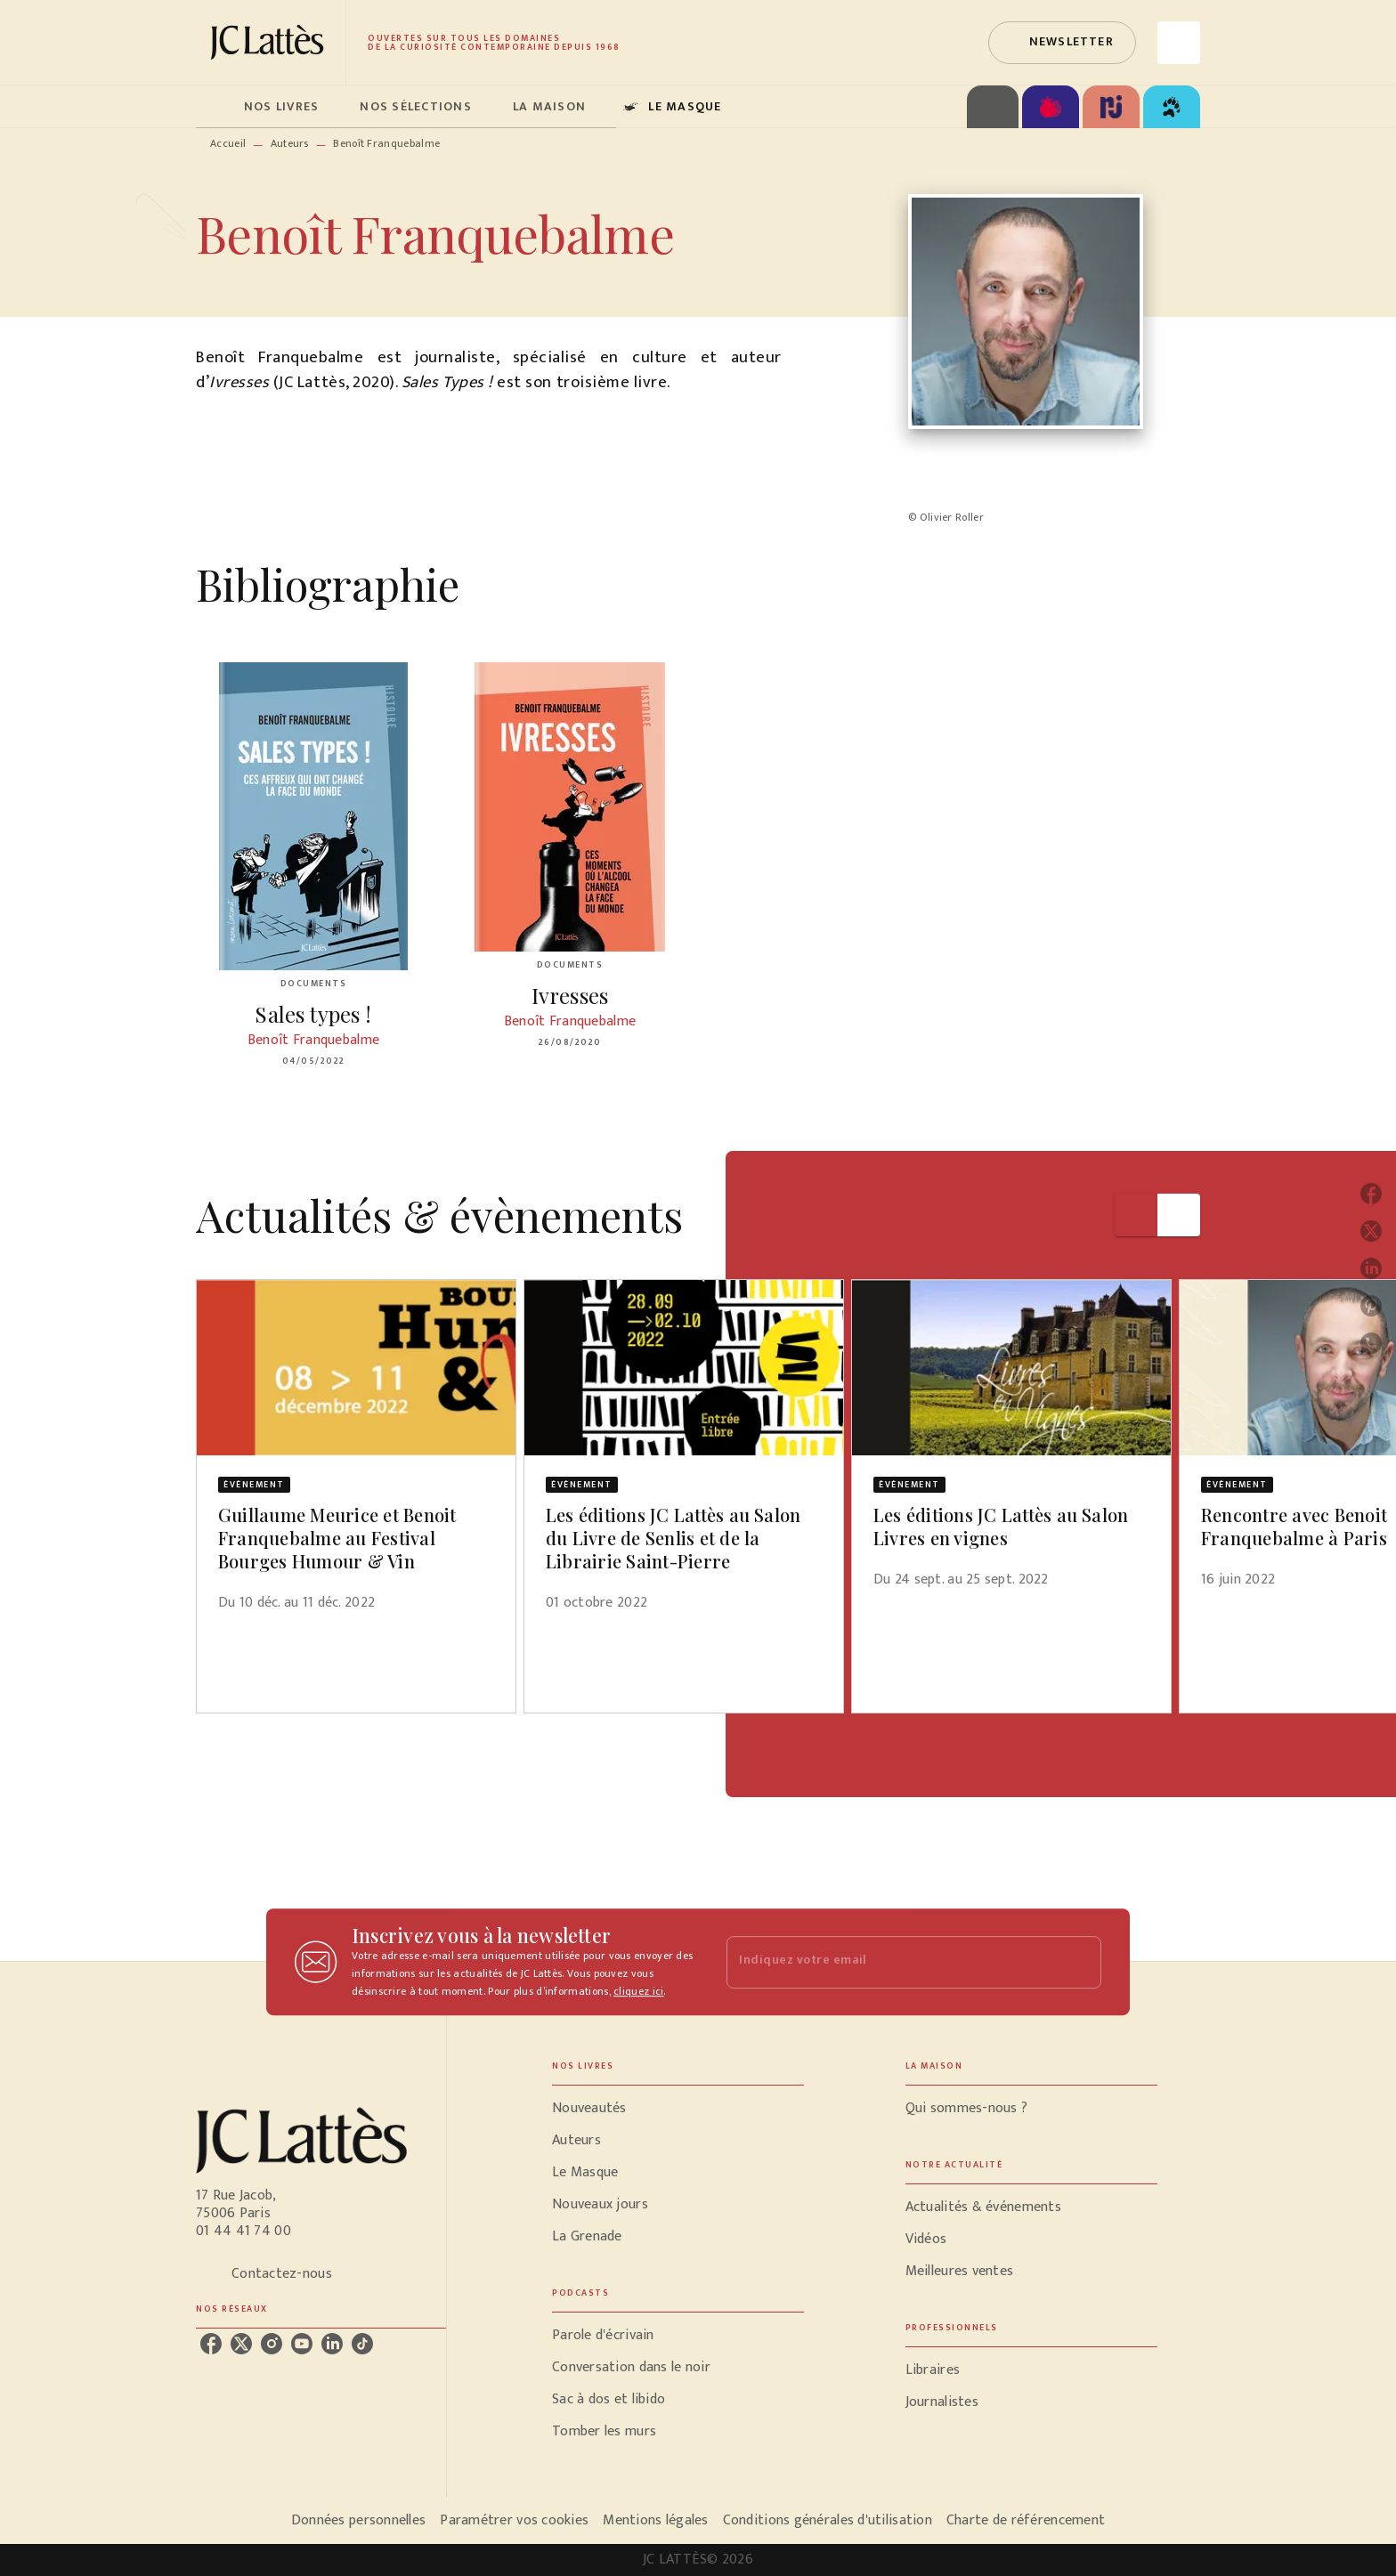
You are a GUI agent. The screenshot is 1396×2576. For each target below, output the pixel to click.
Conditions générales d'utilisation (827, 2520)
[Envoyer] (1080, 1961)
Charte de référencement (1025, 2520)
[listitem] (211, 2344)
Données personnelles (358, 2520)
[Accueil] (270, 42)
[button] (1062, 42)
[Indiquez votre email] (891, 1962)
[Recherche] (1178, 42)
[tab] (214, 106)
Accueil (228, 143)
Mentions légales (655, 2520)
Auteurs (290, 143)
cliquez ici (638, 1991)
